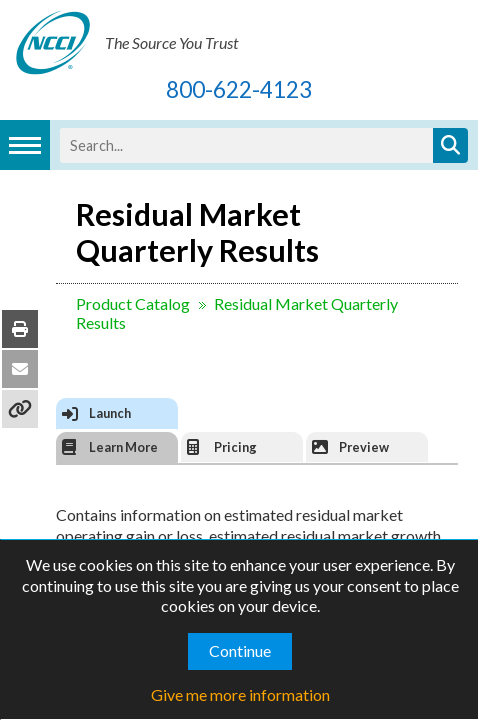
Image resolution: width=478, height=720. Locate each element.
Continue (240, 650)
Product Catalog (117, 303)
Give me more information (240, 694)
